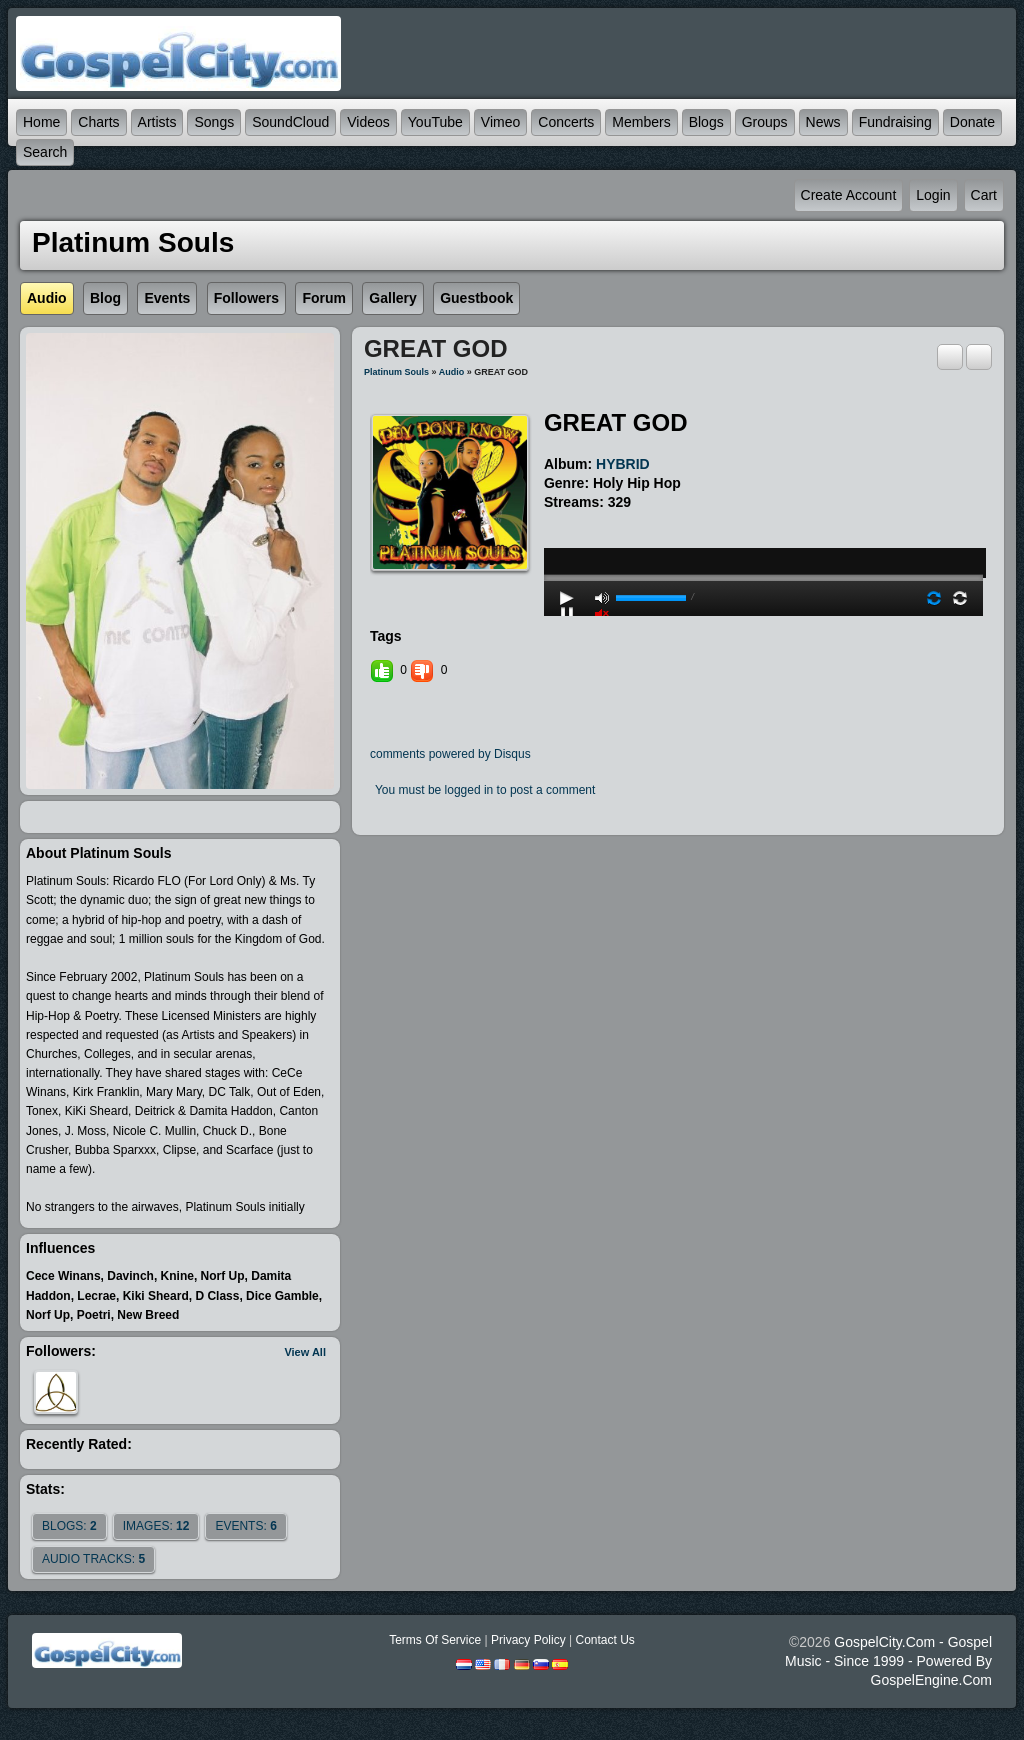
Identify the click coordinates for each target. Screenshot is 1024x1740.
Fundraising (895, 122)
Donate (972, 122)
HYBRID (623, 464)
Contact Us (604, 1640)
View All (305, 1352)
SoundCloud (290, 122)
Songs (214, 122)
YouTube (435, 122)
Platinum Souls (396, 372)
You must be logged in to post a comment (485, 790)
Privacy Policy (528, 1640)
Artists (157, 122)
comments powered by (450, 754)
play (763, 524)
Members (641, 122)
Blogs (706, 122)
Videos (368, 122)
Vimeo (500, 122)
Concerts (566, 122)
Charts (98, 122)
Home (41, 122)
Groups (765, 122)
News (823, 122)
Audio (452, 372)
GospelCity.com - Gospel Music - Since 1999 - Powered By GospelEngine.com (888, 1661)
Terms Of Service (435, 1640)
